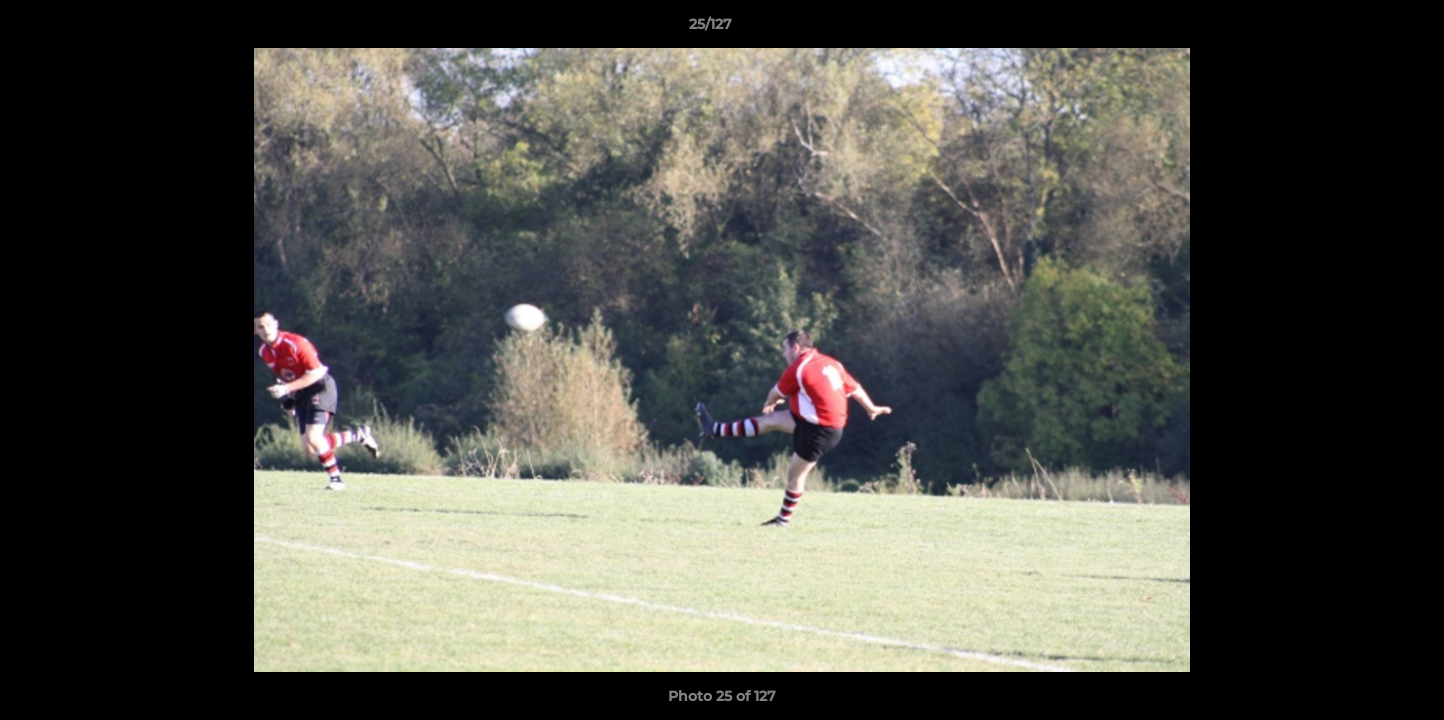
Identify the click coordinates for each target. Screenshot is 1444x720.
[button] (1360, 29)
